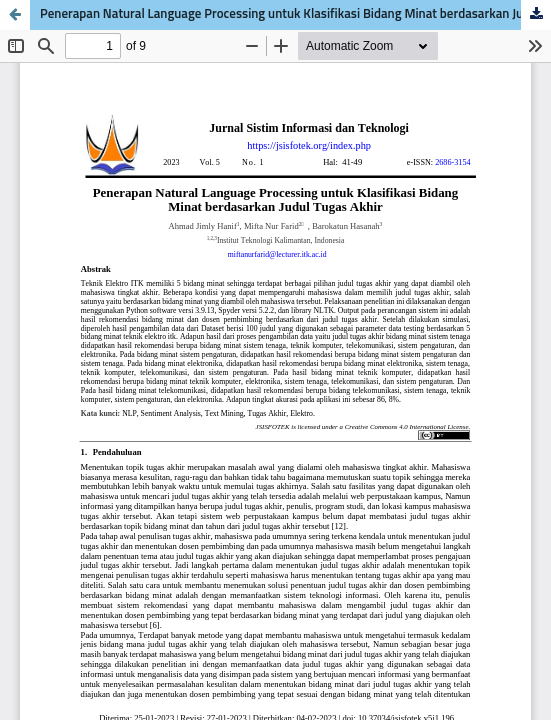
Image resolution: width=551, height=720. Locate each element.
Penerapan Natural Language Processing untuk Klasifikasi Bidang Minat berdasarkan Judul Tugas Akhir (295, 14)
